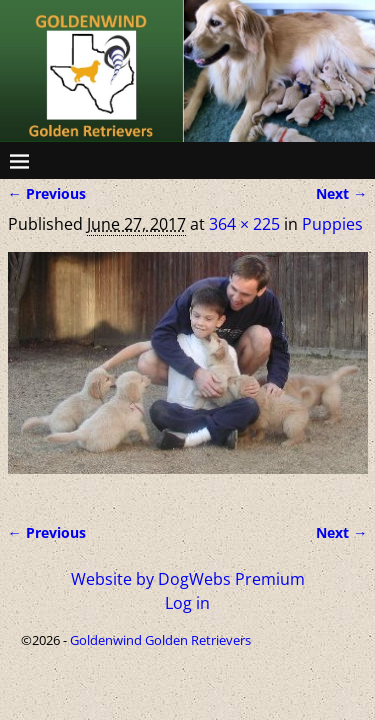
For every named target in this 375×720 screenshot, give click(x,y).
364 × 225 (244, 224)
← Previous (47, 193)
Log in (187, 603)
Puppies (332, 224)
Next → (341, 193)
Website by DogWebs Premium (188, 579)
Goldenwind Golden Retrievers (160, 640)
